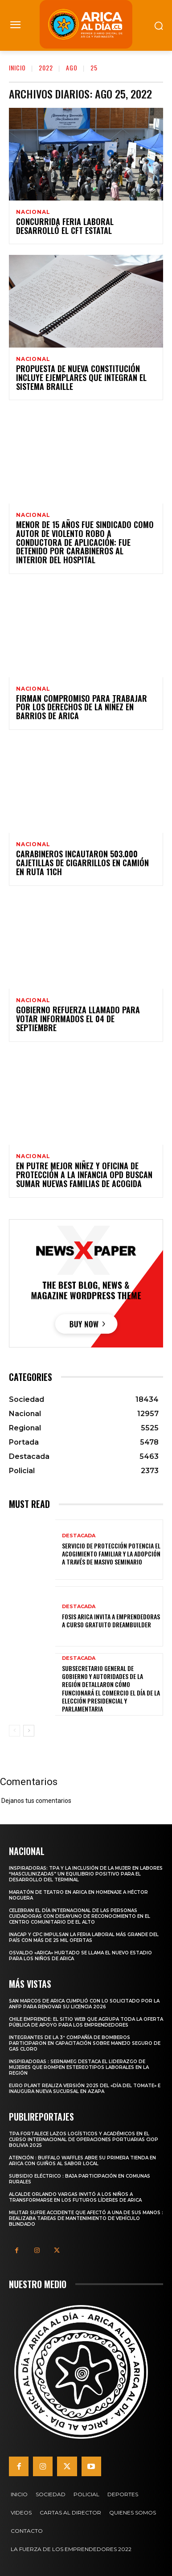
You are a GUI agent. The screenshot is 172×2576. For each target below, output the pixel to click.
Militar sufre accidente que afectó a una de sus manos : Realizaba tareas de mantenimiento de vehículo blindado (86, 2218)
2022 (46, 67)
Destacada (78, 1535)
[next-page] (28, 1730)
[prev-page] (14, 1730)
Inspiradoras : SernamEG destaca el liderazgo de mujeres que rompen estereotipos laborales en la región (79, 2067)
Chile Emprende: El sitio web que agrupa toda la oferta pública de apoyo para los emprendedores (86, 2022)
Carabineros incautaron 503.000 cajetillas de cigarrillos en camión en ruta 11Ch (82, 862)
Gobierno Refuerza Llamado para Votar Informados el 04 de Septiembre (78, 1018)
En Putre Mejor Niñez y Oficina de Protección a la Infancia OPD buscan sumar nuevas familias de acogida (84, 1174)
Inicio (17, 67)
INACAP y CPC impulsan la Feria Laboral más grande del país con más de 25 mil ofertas (84, 1937)
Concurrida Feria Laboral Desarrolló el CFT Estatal (65, 226)
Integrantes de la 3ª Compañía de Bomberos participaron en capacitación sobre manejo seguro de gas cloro (84, 2043)
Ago (72, 67)
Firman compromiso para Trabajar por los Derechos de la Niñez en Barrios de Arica (81, 707)
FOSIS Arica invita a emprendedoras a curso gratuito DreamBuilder (111, 1620)
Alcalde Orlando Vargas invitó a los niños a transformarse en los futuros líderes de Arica (75, 2197)
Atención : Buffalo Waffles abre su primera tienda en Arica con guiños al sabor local (82, 2160)
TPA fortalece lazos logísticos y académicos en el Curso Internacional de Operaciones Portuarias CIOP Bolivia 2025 (83, 2139)
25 (94, 67)
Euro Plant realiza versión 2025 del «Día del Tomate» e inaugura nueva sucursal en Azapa (84, 2088)
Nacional (33, 212)
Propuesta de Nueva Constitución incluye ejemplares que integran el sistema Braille (81, 377)
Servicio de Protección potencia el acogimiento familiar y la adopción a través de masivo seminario (111, 1553)
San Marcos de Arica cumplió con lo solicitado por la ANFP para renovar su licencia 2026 (84, 2004)
